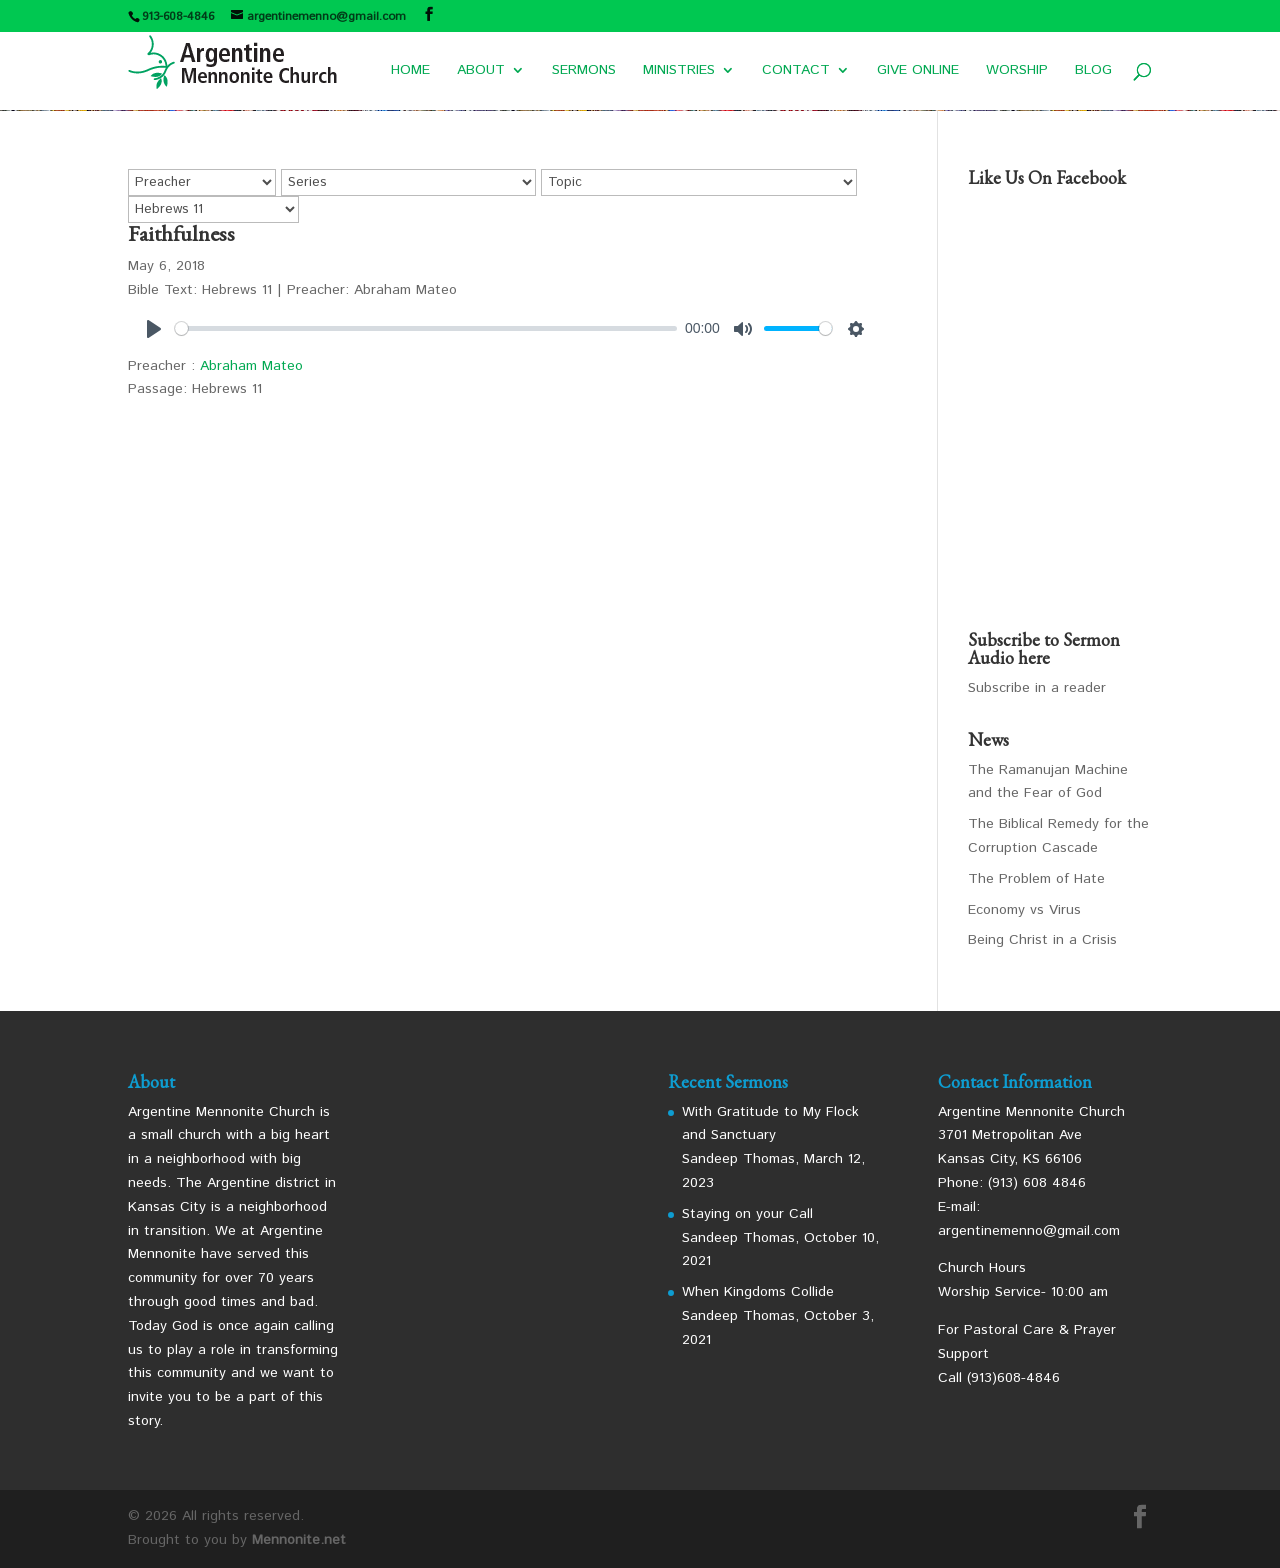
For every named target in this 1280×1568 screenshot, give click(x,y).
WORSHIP (1017, 71)
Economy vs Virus (1024, 910)
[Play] (154, 329)
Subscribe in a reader (1037, 688)
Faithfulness (181, 233)
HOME (410, 71)
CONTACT (796, 71)
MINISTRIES (679, 71)
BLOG (1093, 71)
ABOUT (481, 71)
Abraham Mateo (251, 366)
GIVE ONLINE (918, 71)
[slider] (426, 328)
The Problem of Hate (1036, 879)
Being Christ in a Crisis (1042, 940)
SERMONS (584, 71)
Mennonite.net (299, 1540)
